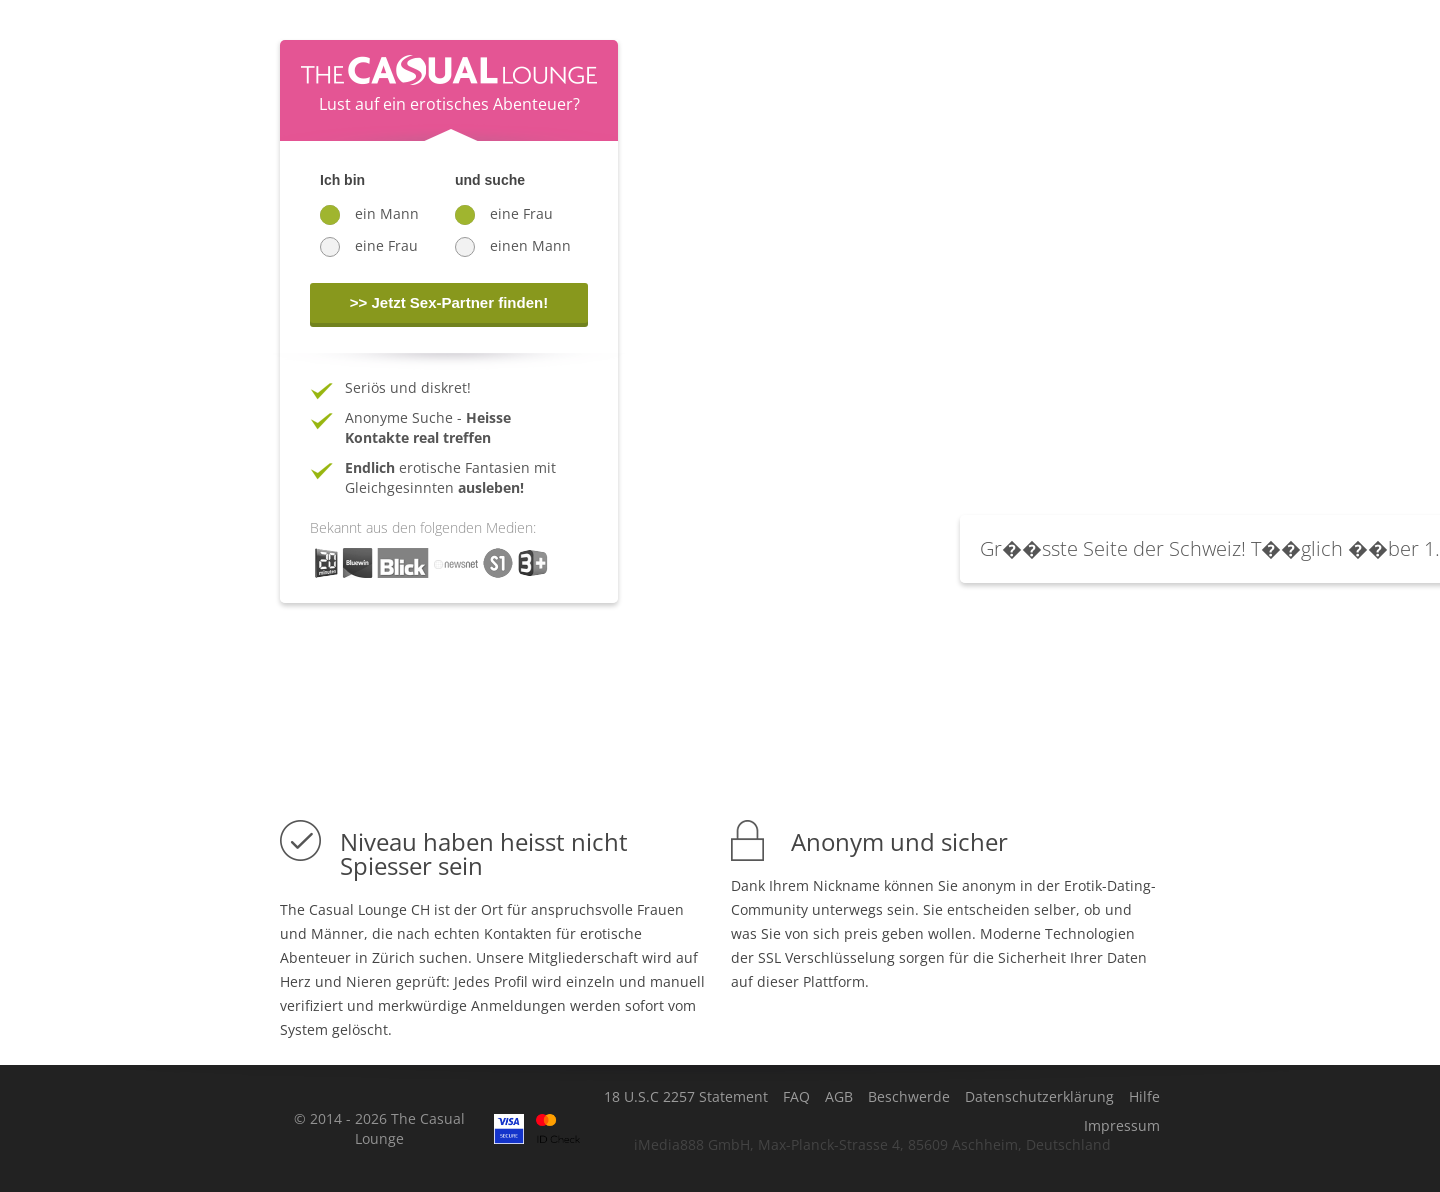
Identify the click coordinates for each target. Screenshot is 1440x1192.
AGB (839, 1097)
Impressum (1122, 1126)
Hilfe (1144, 1097)
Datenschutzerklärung (1039, 1097)
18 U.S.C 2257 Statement (686, 1097)
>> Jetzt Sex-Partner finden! (449, 302)
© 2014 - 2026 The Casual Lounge (379, 1128)
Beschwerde (909, 1097)
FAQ (796, 1097)
